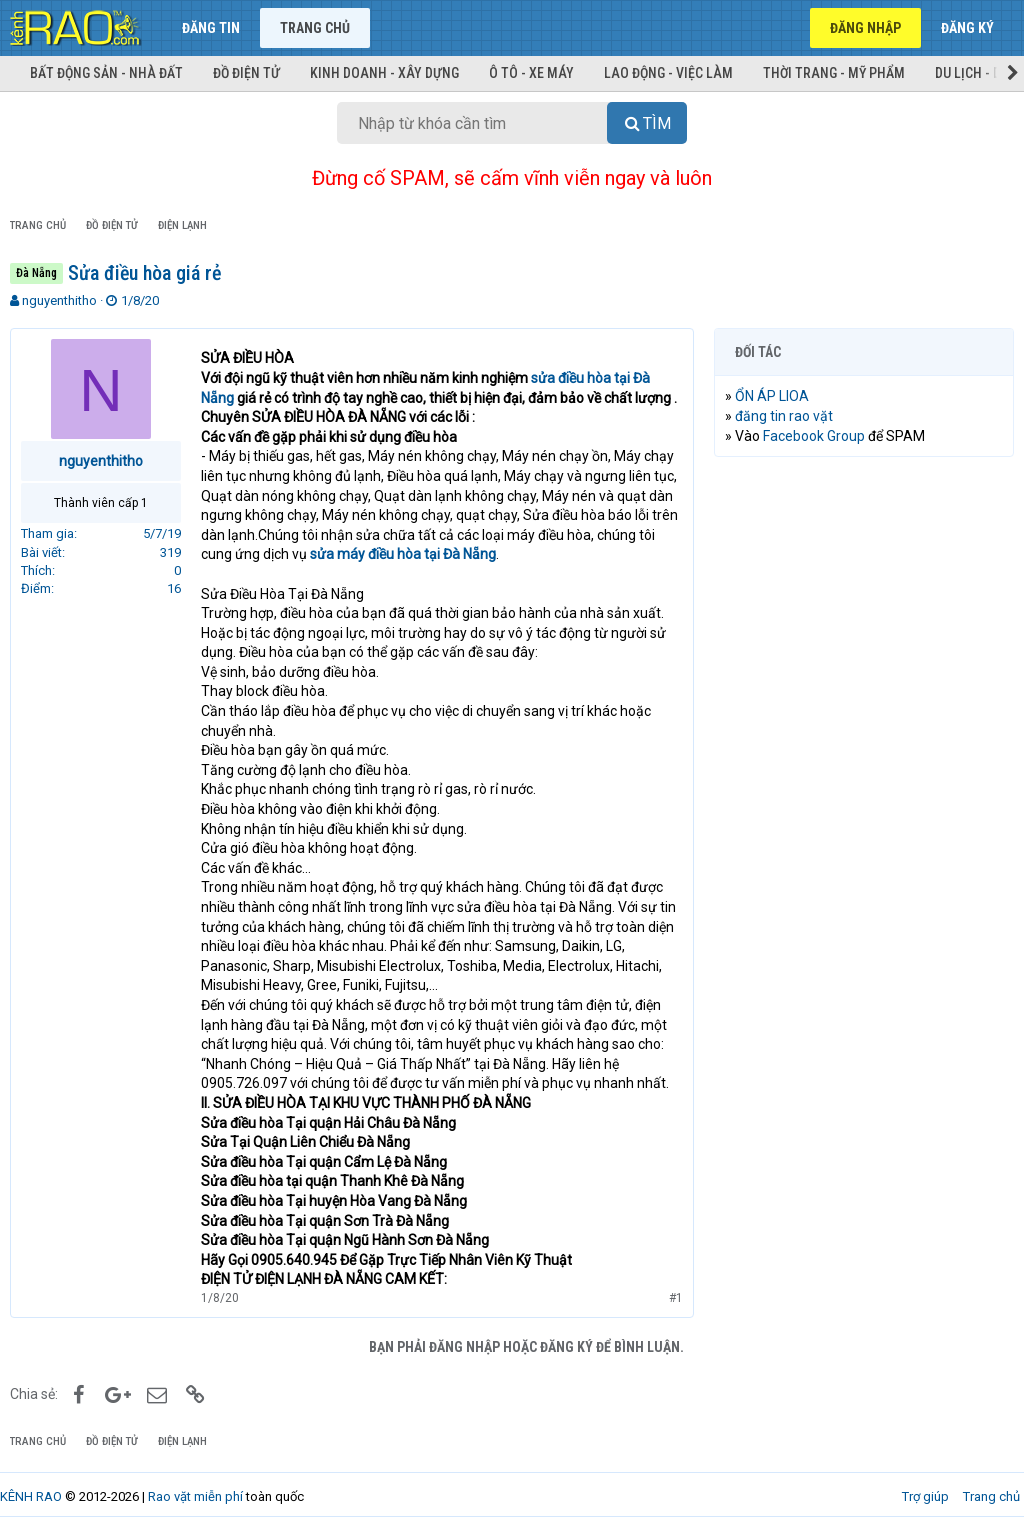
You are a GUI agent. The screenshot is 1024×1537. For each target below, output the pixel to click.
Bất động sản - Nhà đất (106, 73)
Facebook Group (814, 436)
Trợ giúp (925, 1496)
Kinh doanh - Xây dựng (384, 73)
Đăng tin (211, 28)
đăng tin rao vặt (784, 416)
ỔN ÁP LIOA (772, 396)
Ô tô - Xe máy (531, 73)
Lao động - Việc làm (668, 73)
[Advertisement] (864, 602)
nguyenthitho (59, 300)
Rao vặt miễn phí (195, 1496)
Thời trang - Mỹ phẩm (834, 73)
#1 (676, 1298)
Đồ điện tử (246, 73)
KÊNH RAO (31, 1496)
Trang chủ (315, 28)
